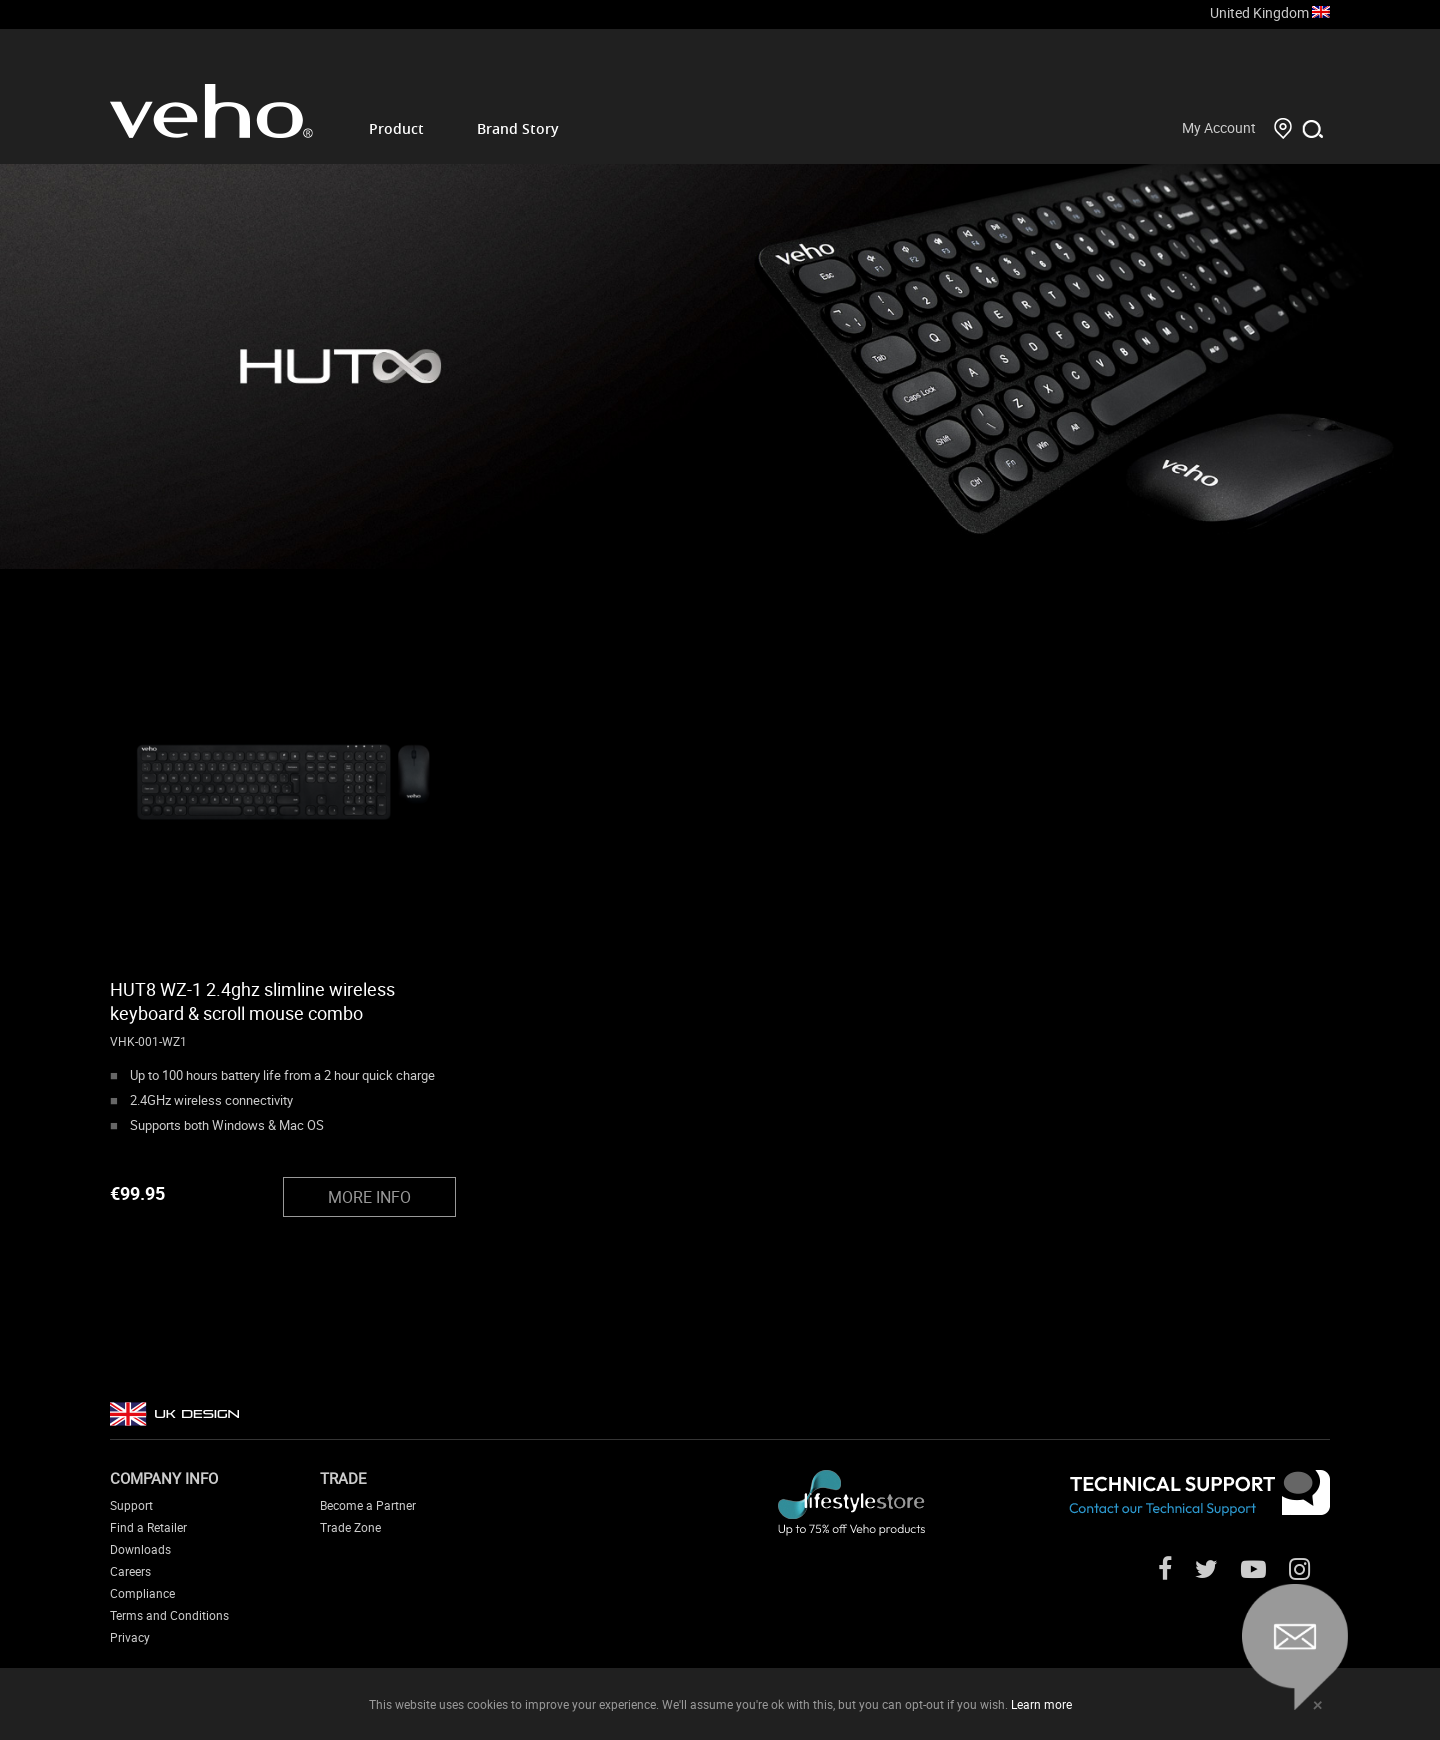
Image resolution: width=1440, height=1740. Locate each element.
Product (396, 128)
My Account (1219, 127)
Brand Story (518, 128)
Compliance (142, 1593)
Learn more (1041, 1704)
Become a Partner (368, 1505)
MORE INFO (369, 1197)
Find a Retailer (148, 1527)
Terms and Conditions (169, 1615)
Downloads (140, 1549)
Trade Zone (350, 1527)
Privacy (130, 1637)
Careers (130, 1571)
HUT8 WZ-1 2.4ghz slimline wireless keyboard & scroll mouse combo (252, 1001)
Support (131, 1505)
